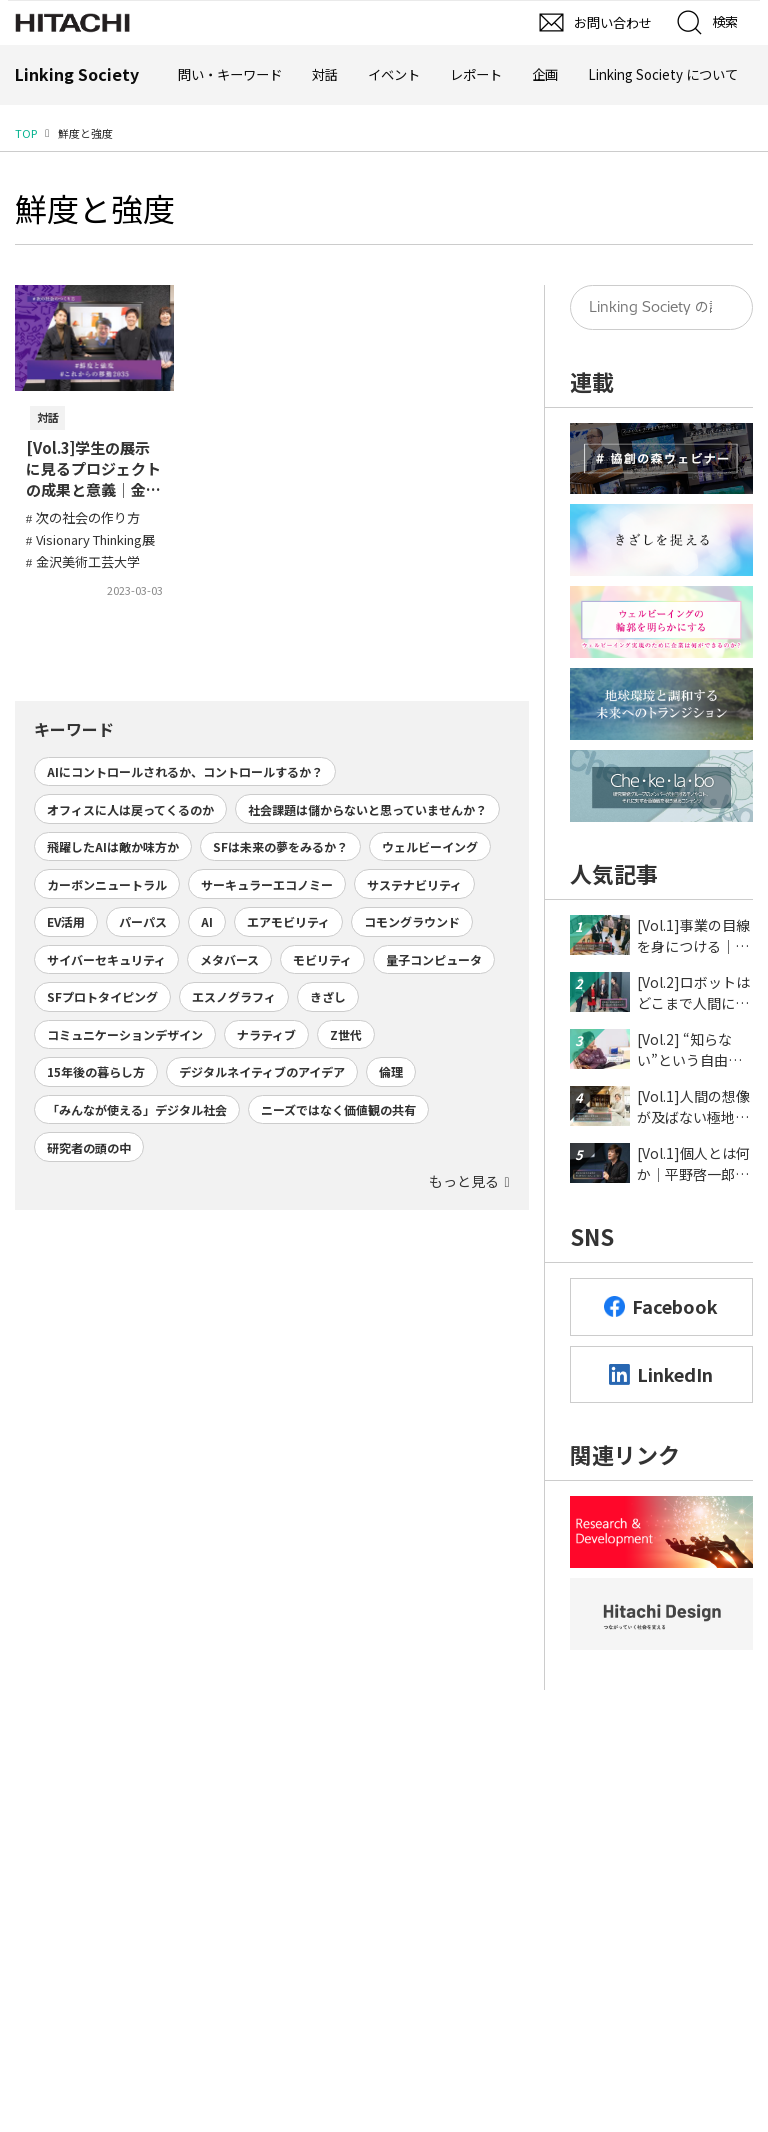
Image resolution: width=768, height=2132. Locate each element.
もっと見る (464, 1181)
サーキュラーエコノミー (267, 884)
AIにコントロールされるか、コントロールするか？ (185, 771)
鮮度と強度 (95, 208)
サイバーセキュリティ (106, 959)
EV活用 (66, 921)
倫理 (391, 1071)
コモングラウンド (412, 921)
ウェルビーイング (430, 846)
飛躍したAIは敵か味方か (113, 846)
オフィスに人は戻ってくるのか (130, 809)
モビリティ (322, 959)
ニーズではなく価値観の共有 (338, 1109)
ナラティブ (266, 1034)
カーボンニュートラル (107, 884)
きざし (328, 996)
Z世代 (346, 1034)
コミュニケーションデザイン (125, 1034)
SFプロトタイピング (102, 996)
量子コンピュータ (434, 959)
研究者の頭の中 (89, 1147)
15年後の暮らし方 (96, 1071)
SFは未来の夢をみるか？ (280, 846)
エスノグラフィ (234, 996)
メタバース (229, 959)
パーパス (143, 921)
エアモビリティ (288, 921)
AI (207, 921)
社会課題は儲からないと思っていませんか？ (367, 809)
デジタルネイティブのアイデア (262, 1071)
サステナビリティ (414, 884)
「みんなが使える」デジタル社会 (137, 1109)
